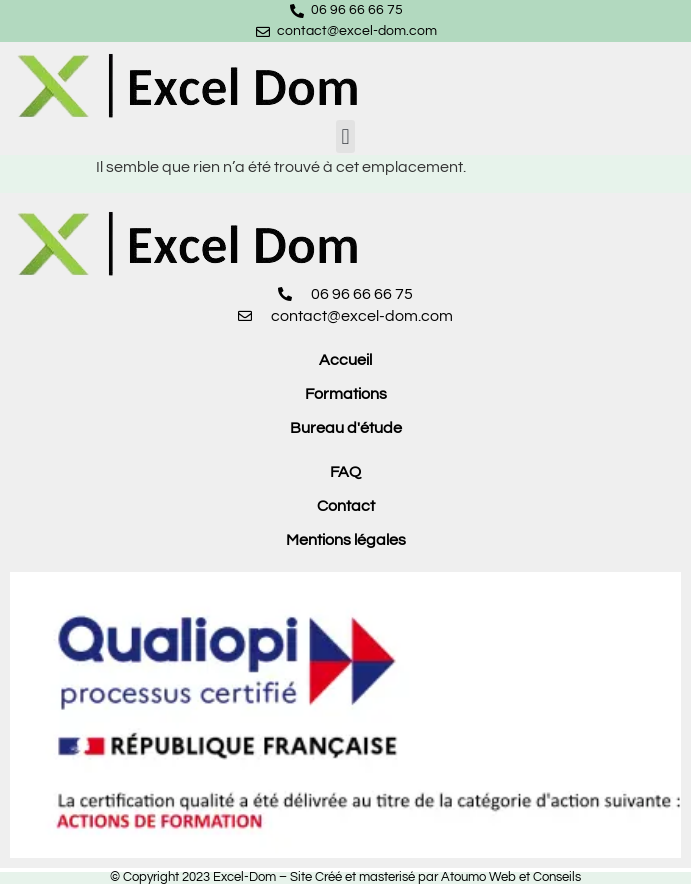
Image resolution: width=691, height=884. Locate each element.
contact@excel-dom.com (357, 31)
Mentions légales (346, 540)
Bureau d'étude (346, 428)
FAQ (345, 472)
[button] (345, 136)
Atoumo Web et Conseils (511, 877)
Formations (346, 394)
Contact (346, 506)
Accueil (345, 360)
